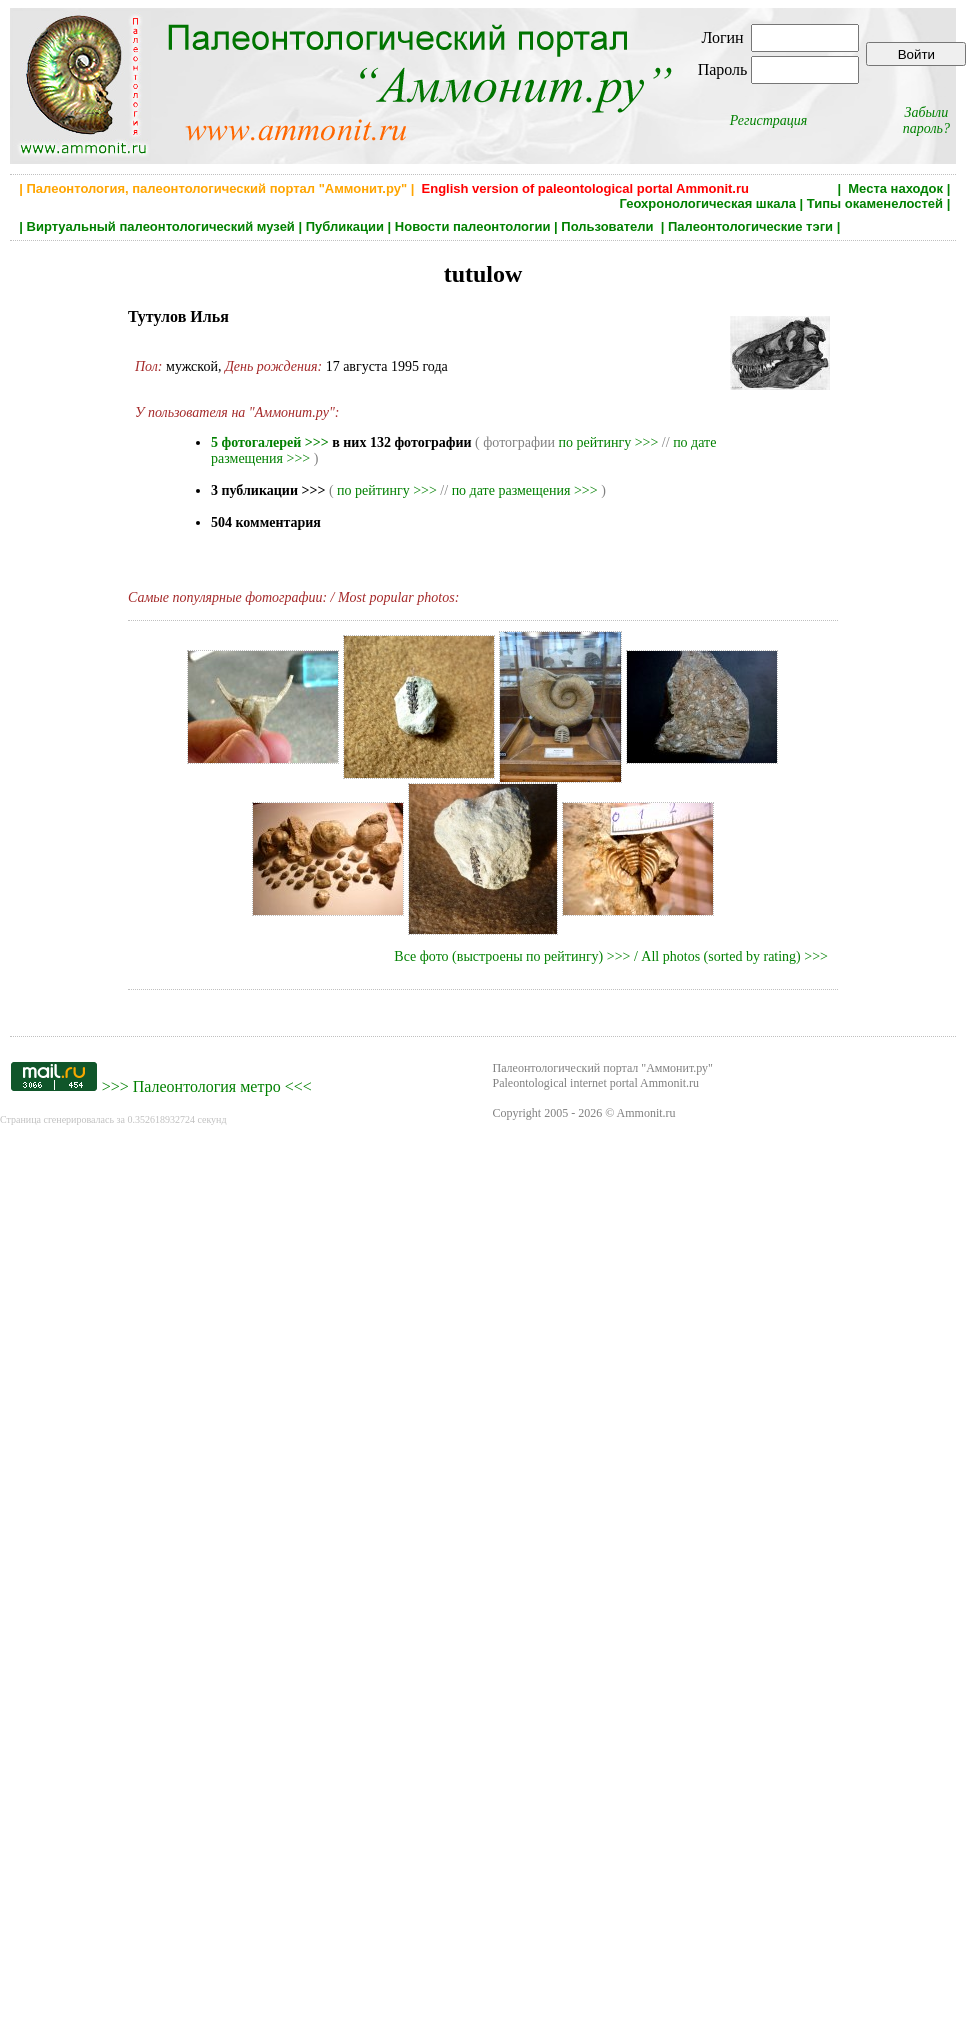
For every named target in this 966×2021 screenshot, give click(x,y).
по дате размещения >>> (525, 490)
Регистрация (769, 120)
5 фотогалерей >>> (270, 442)
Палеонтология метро (207, 1086)
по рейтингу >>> (609, 442)
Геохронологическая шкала (708, 203)
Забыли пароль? (926, 120)
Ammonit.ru (646, 1113)
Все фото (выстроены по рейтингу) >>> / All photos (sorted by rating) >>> (611, 956)
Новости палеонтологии (473, 226)
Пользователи (609, 226)
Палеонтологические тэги (750, 226)
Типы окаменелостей (875, 203)
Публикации (345, 226)
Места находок (895, 188)
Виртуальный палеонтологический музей (161, 226)
